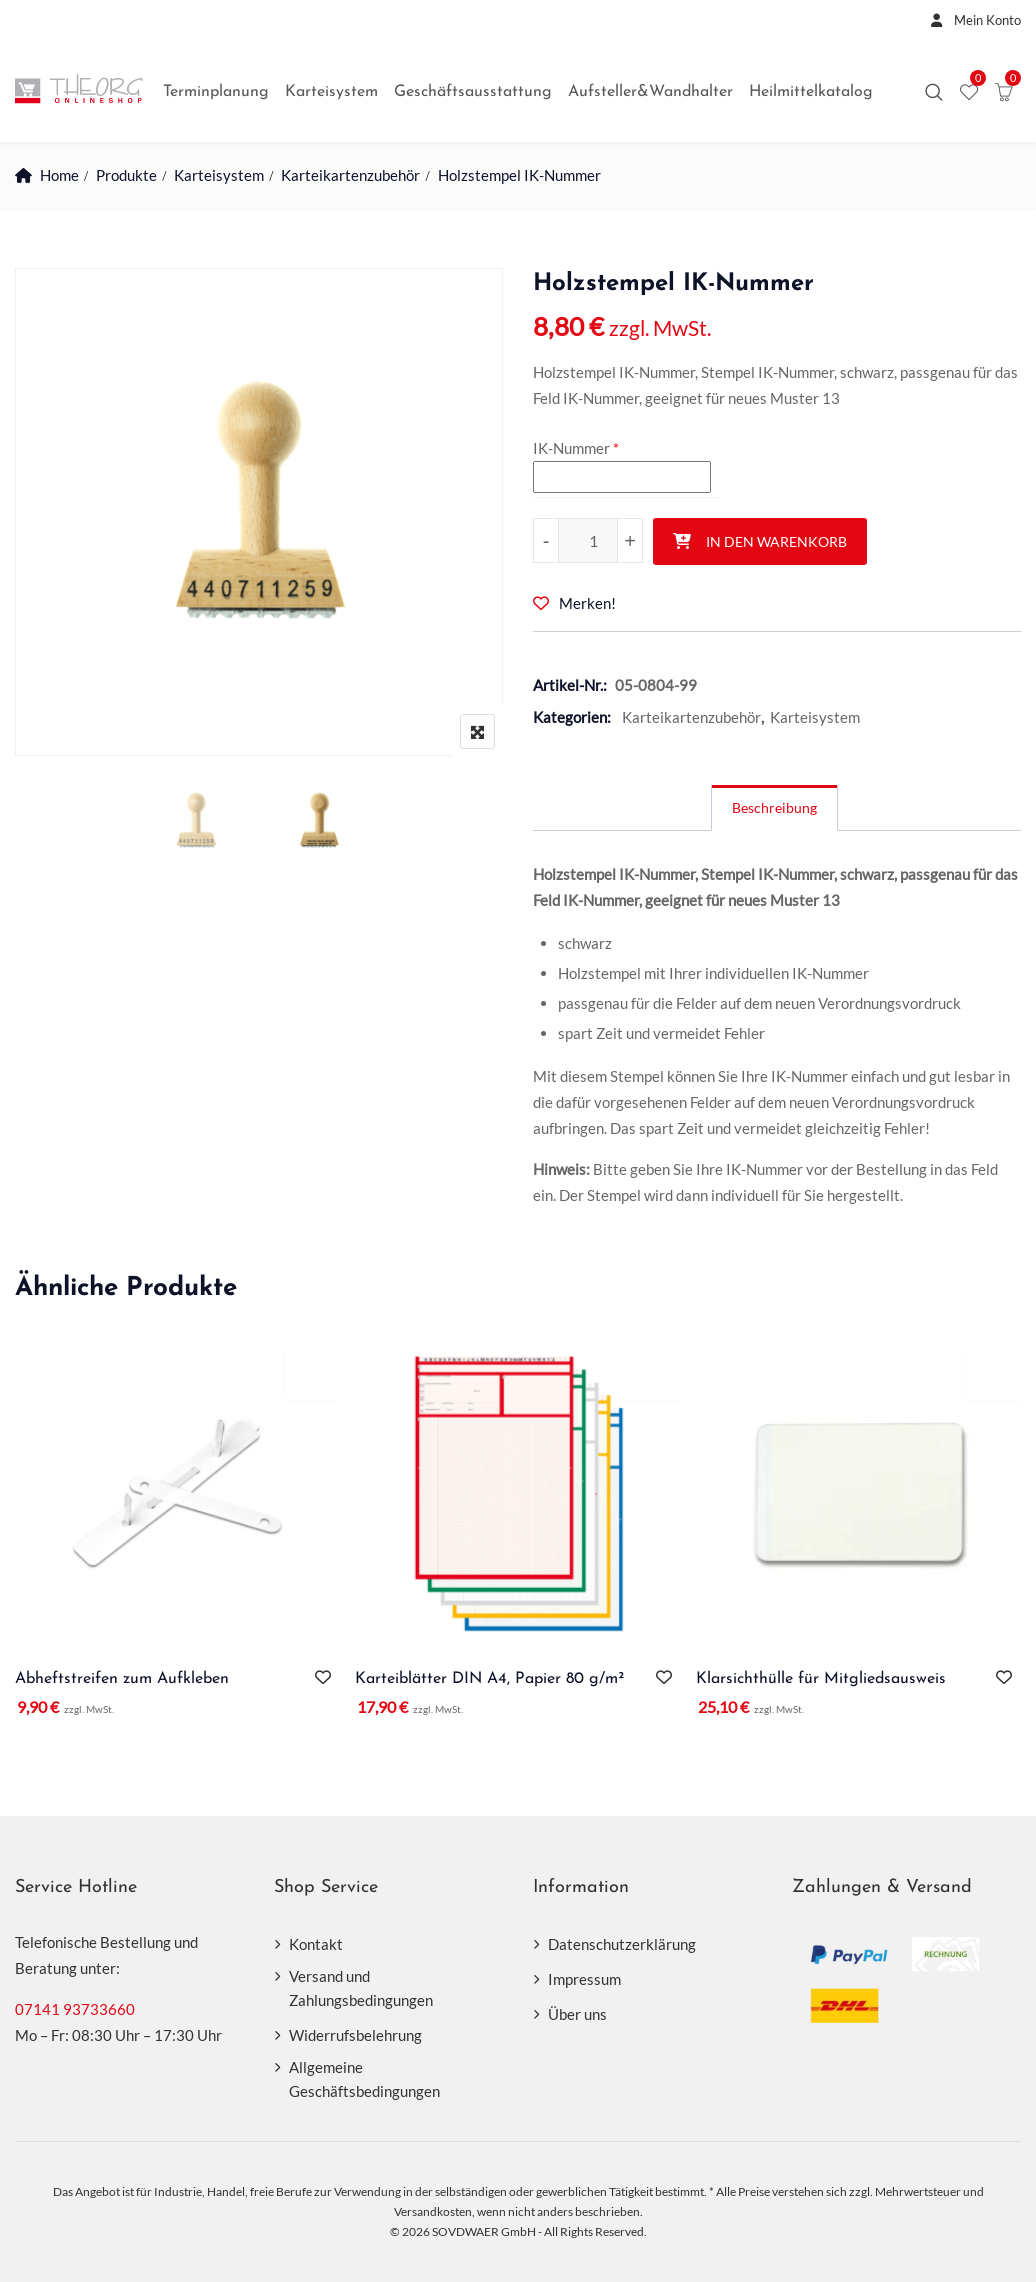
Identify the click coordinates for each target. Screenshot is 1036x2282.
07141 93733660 (75, 2009)
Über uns (577, 2014)
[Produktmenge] (588, 540)
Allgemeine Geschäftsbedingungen (364, 2079)
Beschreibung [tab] (774, 807)
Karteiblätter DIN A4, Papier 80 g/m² (489, 1679)
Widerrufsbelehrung (355, 2035)
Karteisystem (331, 92)
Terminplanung (216, 92)
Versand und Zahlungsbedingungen (361, 1988)
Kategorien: (572, 717)
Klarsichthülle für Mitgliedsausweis (821, 1679)
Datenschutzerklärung (622, 1944)
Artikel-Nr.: (570, 685)
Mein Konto (971, 20)
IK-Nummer (571, 448)
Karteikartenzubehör (351, 175)
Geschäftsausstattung (473, 92)
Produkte (126, 175)
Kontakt (316, 1944)
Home (59, 175)
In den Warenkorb (776, 541)
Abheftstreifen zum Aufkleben (122, 1679)
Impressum (584, 1979)
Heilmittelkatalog (811, 92)
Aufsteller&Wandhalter (650, 92)
